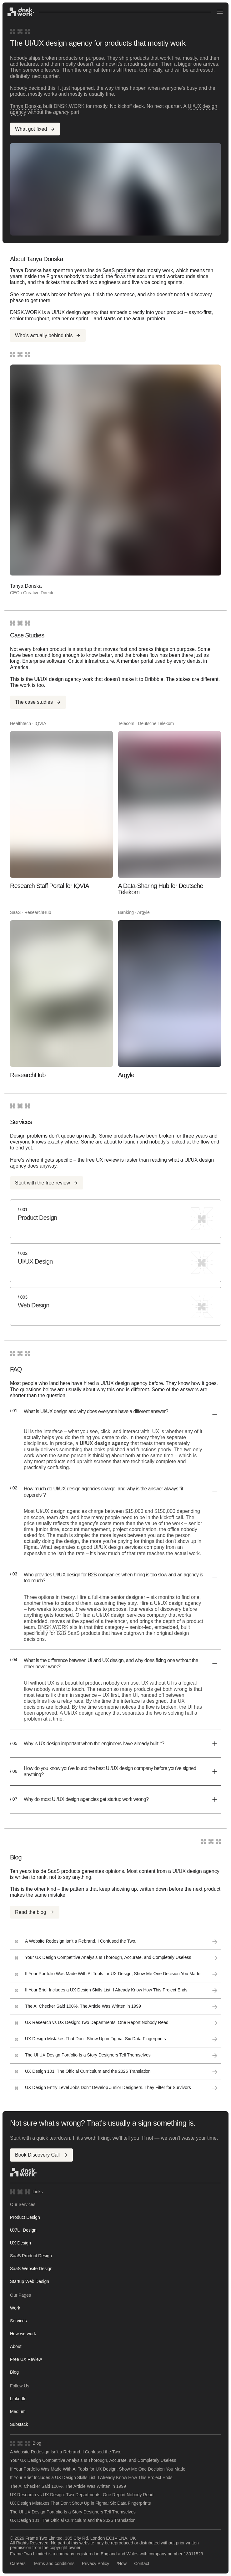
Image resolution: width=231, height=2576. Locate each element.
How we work (23, 2333)
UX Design (20, 2242)
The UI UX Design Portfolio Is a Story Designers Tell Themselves (73, 2512)
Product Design (25, 2217)
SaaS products (119, 270)
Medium (18, 2411)
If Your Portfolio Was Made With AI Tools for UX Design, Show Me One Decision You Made (97, 2469)
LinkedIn (18, 2398)
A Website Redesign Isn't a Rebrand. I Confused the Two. (65, 2452)
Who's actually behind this (48, 335)
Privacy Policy (95, 2563)
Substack (19, 2424)
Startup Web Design (29, 2281)
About (16, 2346)
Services (18, 2320)
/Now (122, 2563)
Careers (18, 2563)
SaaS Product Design (31, 2255)
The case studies (38, 702)
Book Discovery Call (41, 2155)
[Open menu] (219, 12)
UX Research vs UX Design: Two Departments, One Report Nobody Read (81, 2494)
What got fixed (35, 129)
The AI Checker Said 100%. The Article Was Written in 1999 (68, 2486)
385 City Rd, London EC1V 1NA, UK (100, 2538)
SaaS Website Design (31, 2268)
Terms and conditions (53, 2563)
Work (15, 2307)
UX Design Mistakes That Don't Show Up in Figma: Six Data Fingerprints (80, 2503)
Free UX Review (26, 2359)
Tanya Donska (26, 106)
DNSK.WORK (53, 1627)
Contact (141, 2563)
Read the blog (34, 1912)
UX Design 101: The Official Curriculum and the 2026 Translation (73, 2520)
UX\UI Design (23, 2230)
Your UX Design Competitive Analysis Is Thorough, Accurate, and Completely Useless (93, 2460)
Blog (14, 2372)
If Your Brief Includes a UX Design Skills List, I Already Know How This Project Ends (91, 2477)
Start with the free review (46, 1182)
